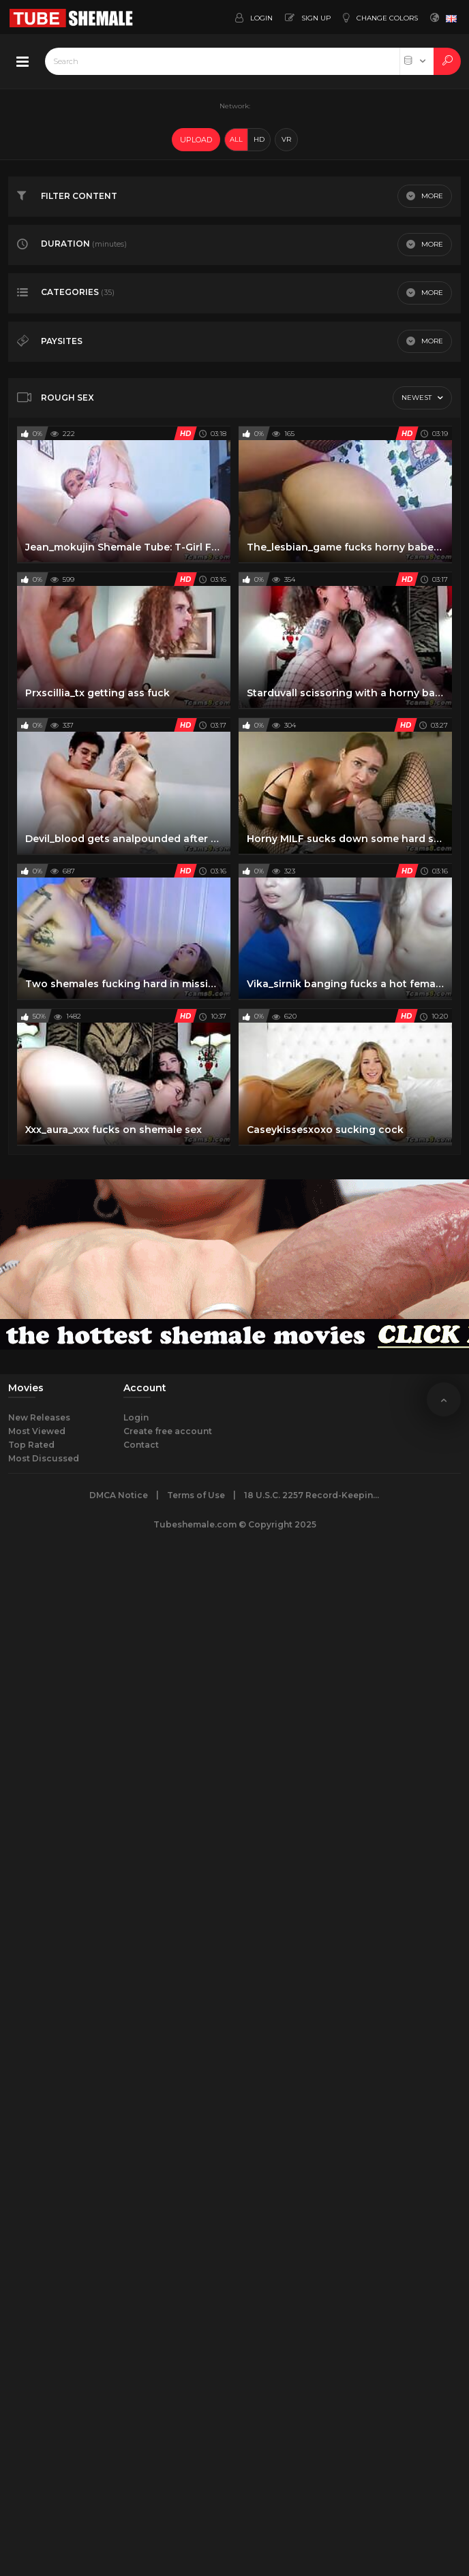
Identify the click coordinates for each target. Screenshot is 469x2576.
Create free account (167, 1431)
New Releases (39, 1417)
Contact (141, 1445)
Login (136, 1417)
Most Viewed (36, 1431)
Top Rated (31, 1445)
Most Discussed (43, 1458)
